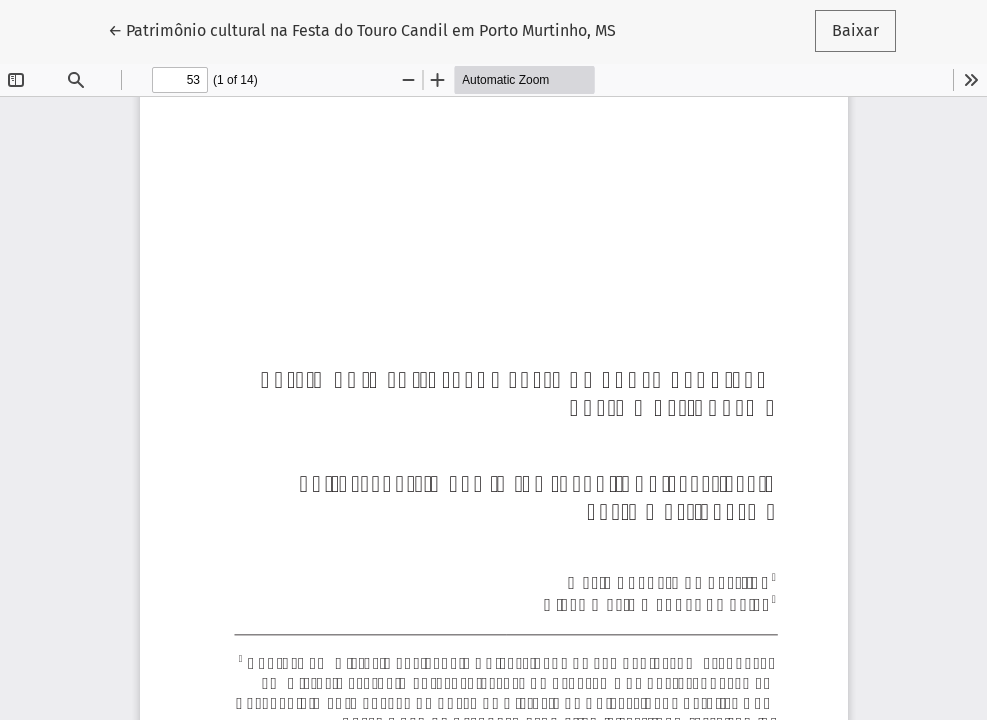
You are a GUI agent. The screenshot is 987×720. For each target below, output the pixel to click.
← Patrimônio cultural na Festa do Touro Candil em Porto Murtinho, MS (362, 29)
